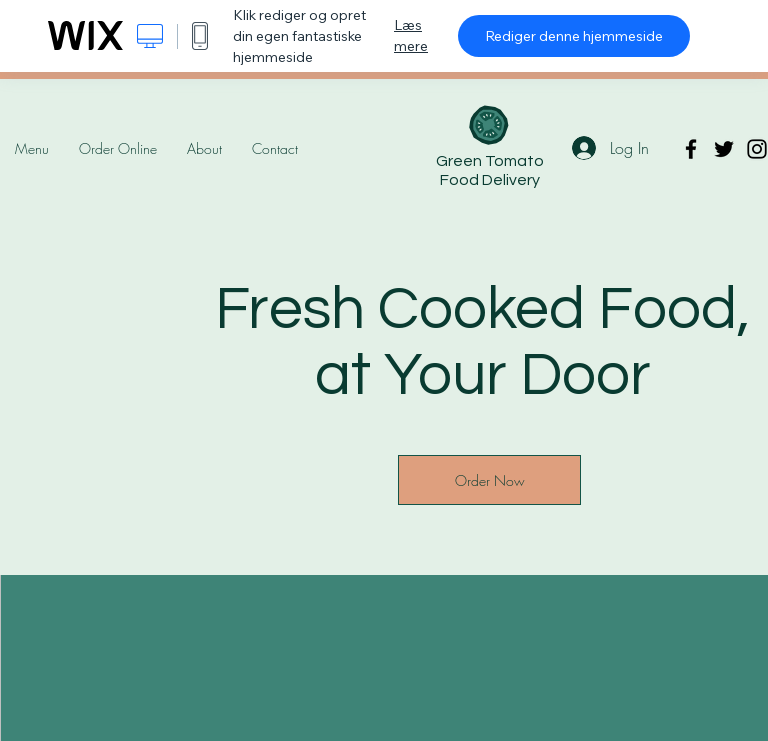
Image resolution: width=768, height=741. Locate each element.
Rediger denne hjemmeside (574, 36)
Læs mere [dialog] (411, 35)
